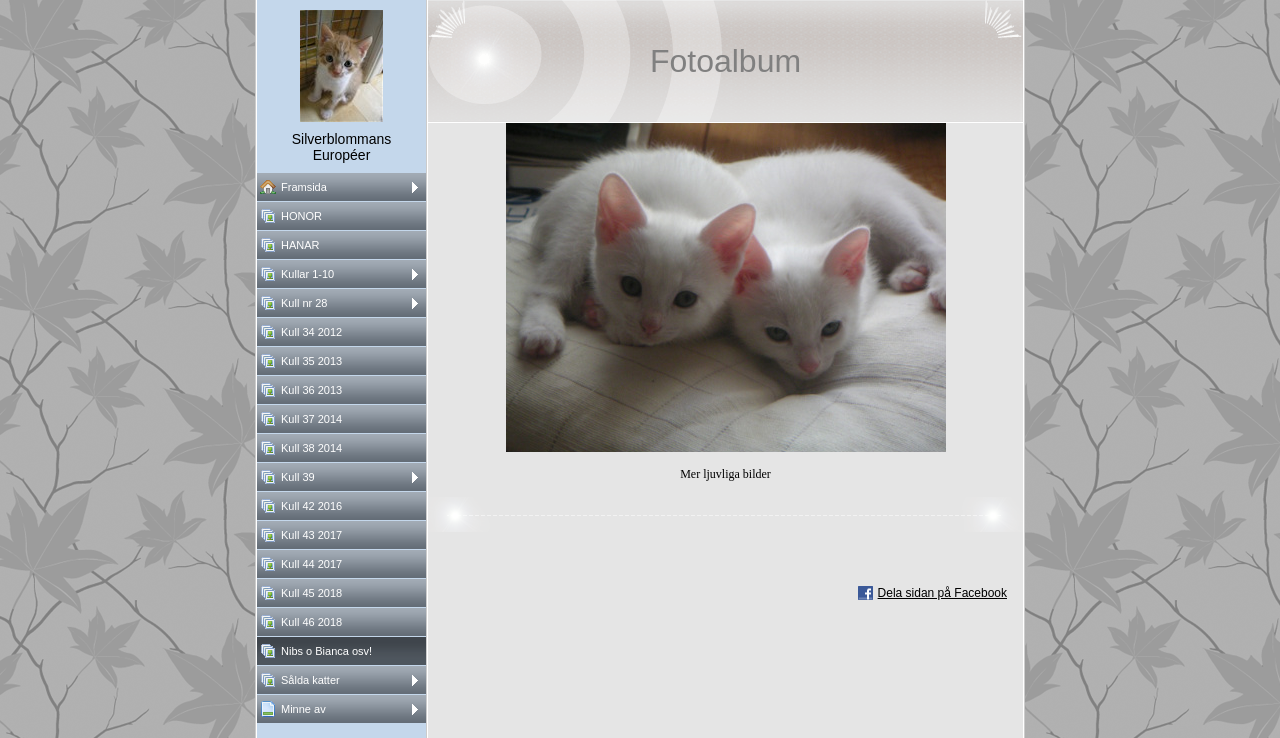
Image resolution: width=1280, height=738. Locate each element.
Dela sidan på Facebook (942, 593)
